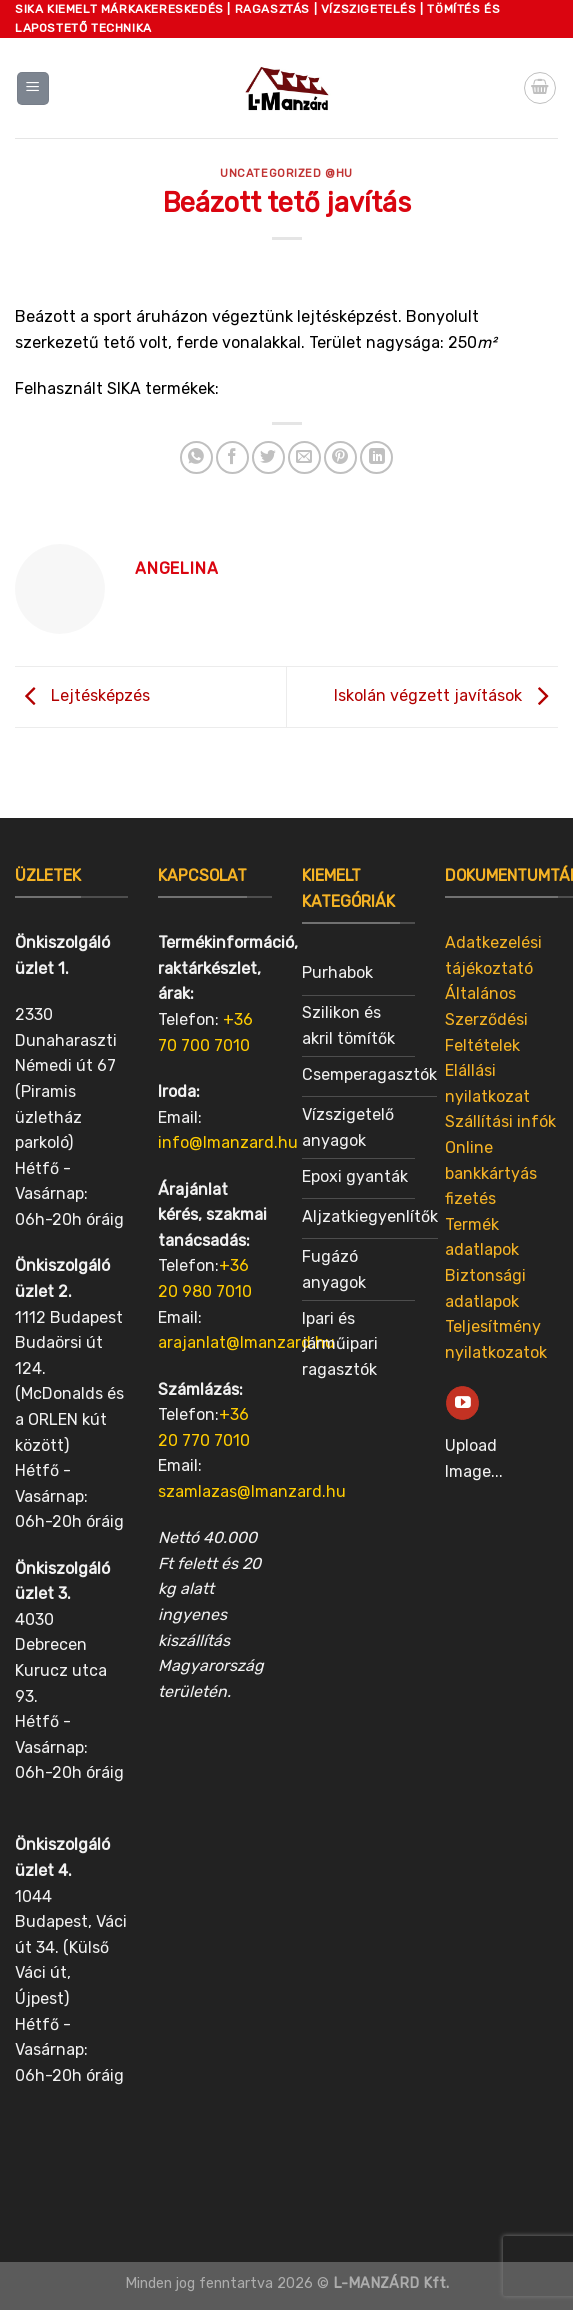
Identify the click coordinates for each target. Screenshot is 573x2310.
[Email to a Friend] (304, 457)
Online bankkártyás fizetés (491, 1173)
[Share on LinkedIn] (376, 457)
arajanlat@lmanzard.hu (246, 1342)
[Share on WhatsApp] (196, 457)
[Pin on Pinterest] (340, 457)
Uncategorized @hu (286, 173)
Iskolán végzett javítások (446, 695)
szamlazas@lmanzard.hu (252, 1491)
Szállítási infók (500, 1121)
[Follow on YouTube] (462, 1403)
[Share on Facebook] (232, 457)
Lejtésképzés (82, 695)
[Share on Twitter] (268, 457)
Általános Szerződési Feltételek (486, 1019)
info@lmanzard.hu (228, 1142)
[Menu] (33, 88)
